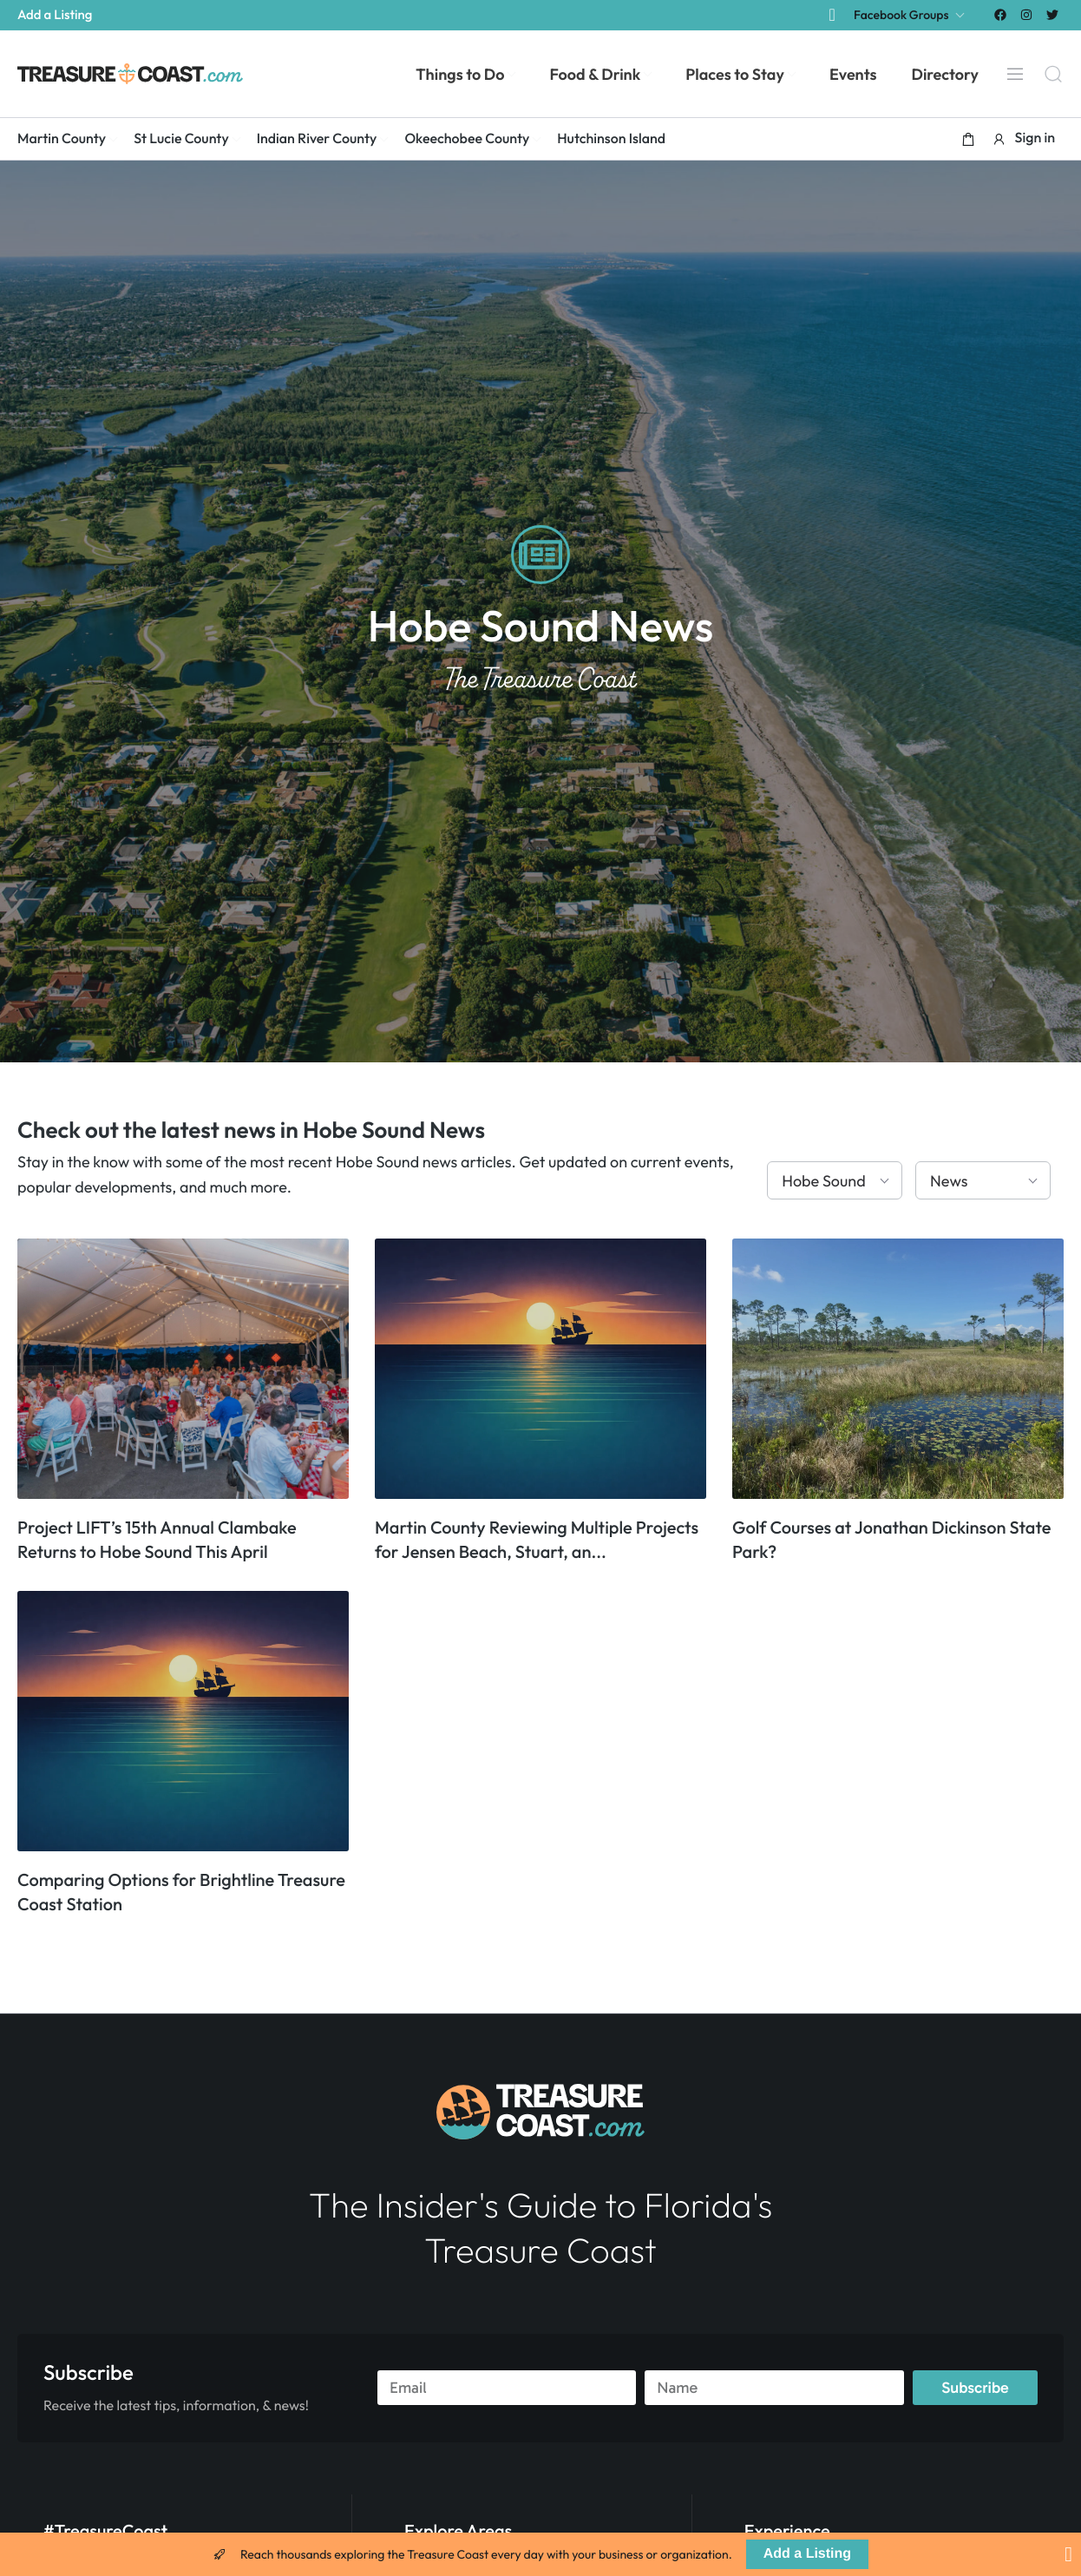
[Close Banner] (1068, 2554)
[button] (968, 139)
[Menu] (1015, 73)
